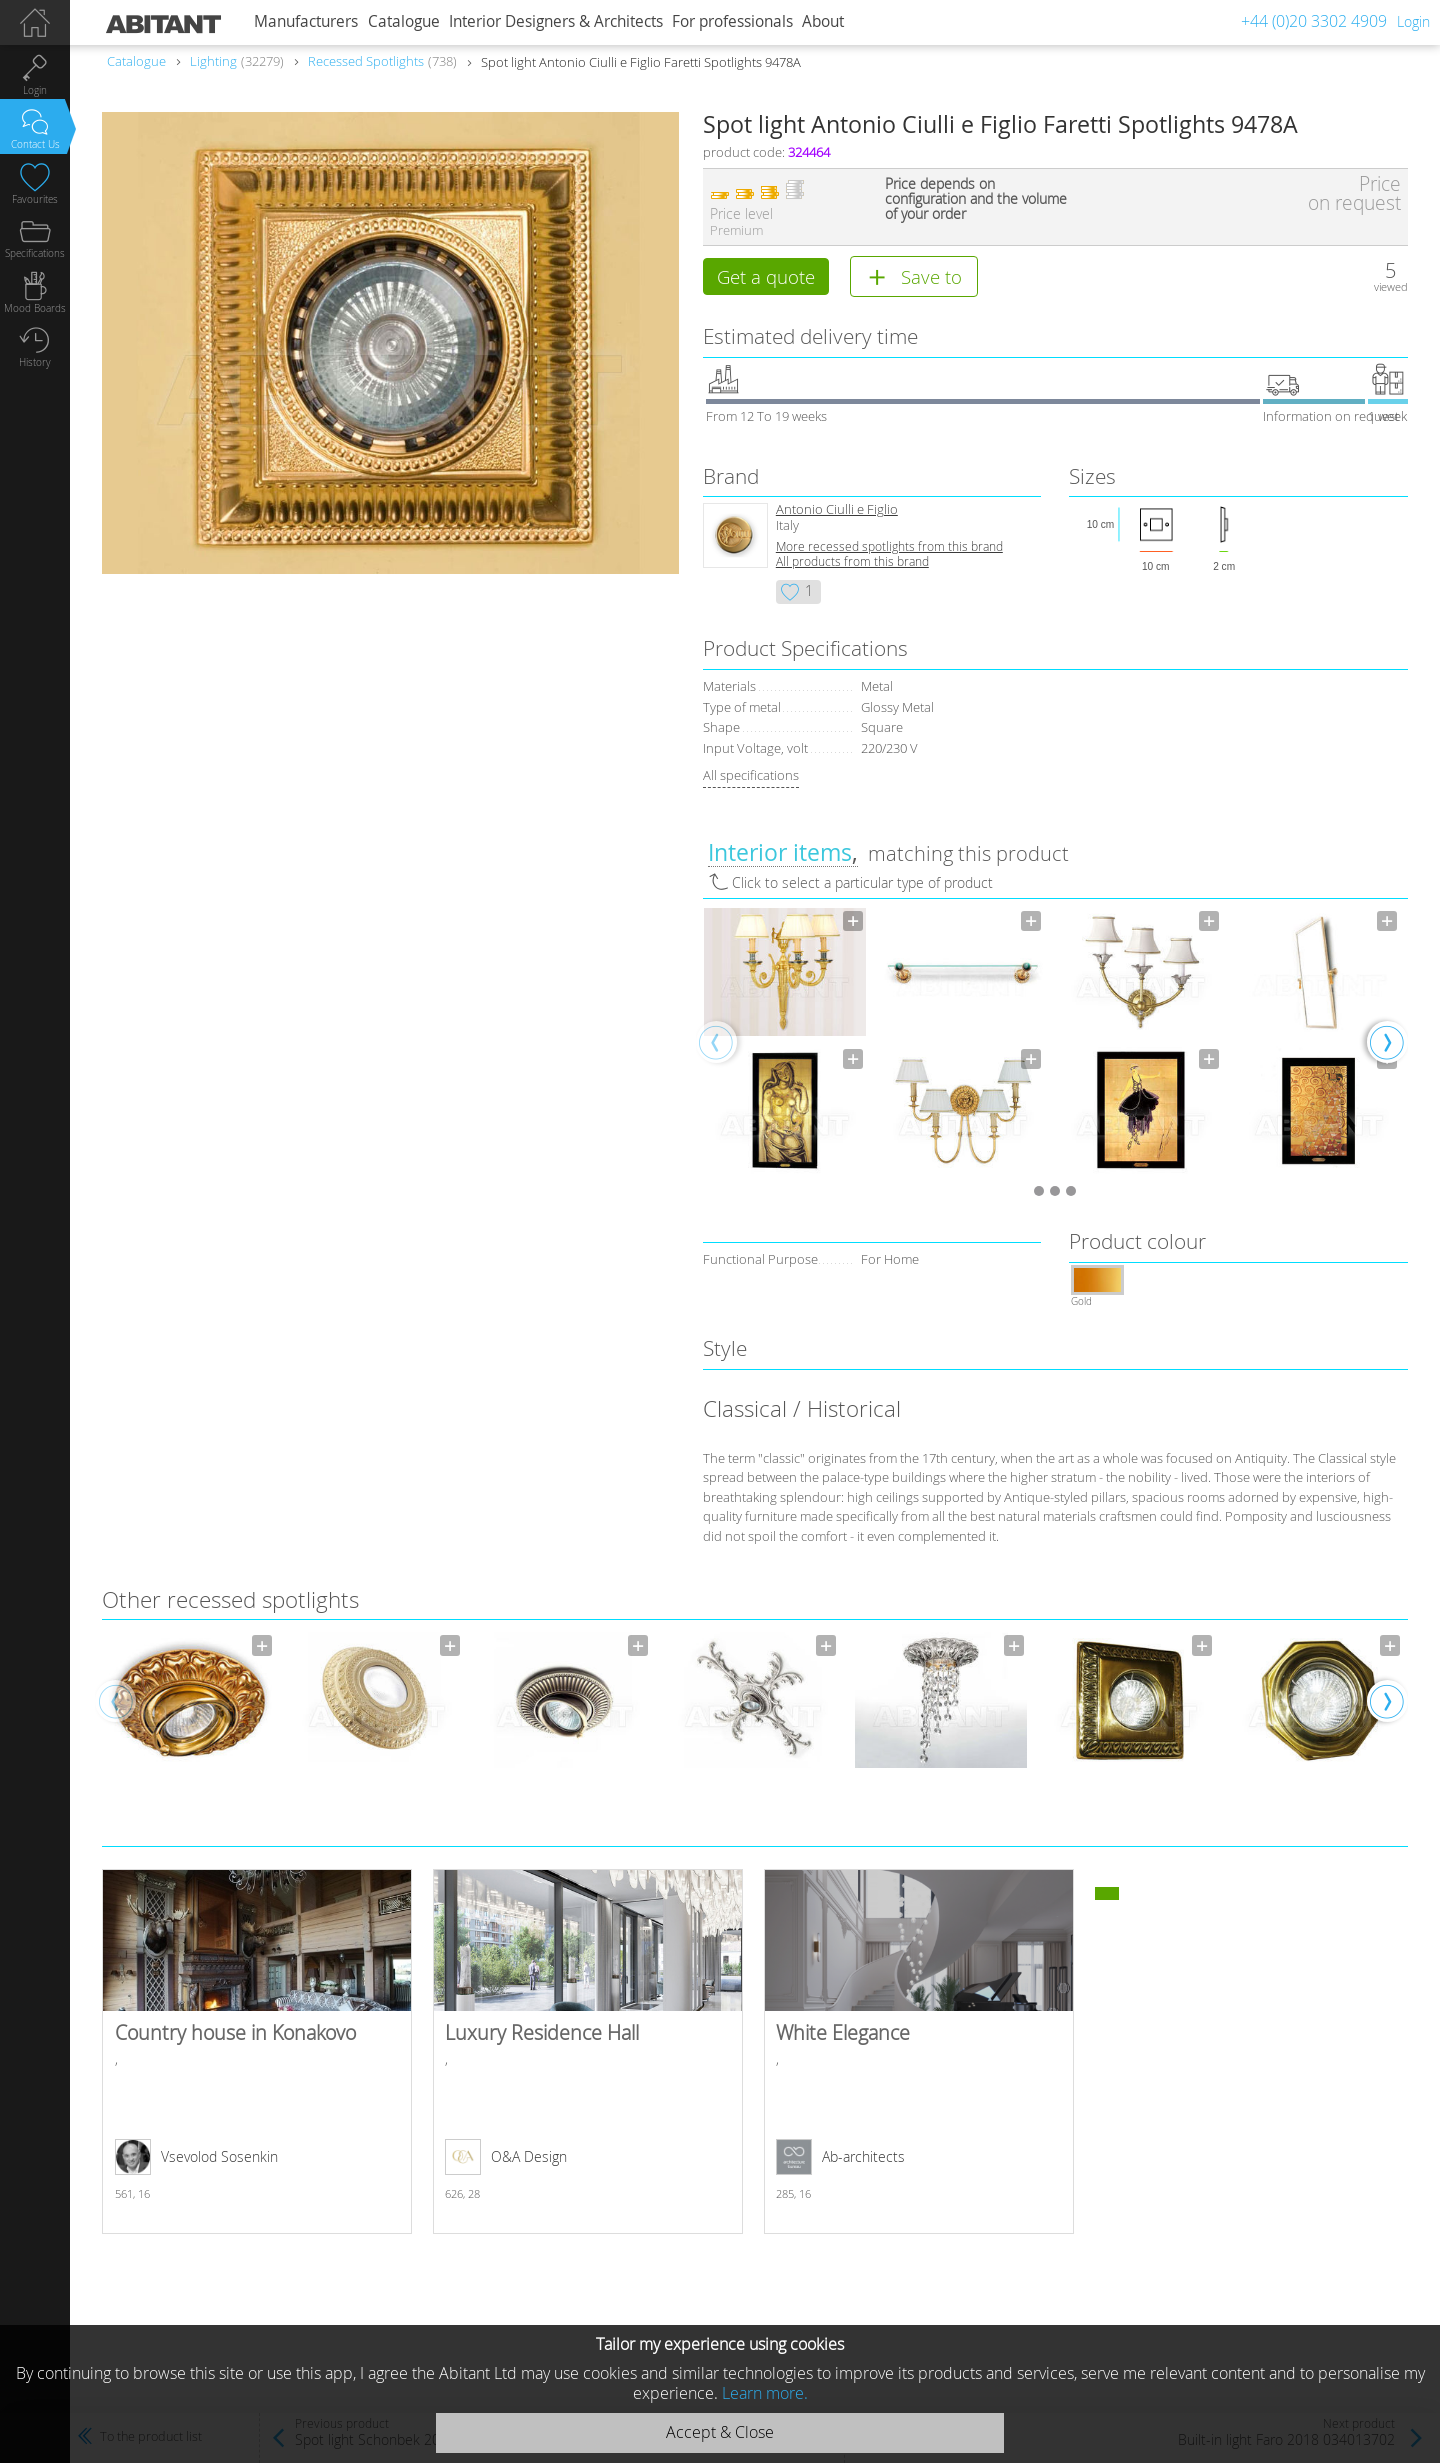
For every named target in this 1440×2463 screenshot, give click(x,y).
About (823, 21)
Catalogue (404, 21)
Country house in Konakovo (257, 2054)
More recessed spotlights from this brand (889, 549)
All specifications (751, 778)
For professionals (732, 21)
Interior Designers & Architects (556, 21)
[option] (785, 1044)
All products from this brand (852, 564)
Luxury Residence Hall (588, 2054)
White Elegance (919, 2054)
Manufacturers (306, 21)
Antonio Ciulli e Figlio (837, 512)
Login (1413, 21)
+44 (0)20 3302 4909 (1314, 21)
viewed (1391, 286)
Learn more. (765, 2393)
